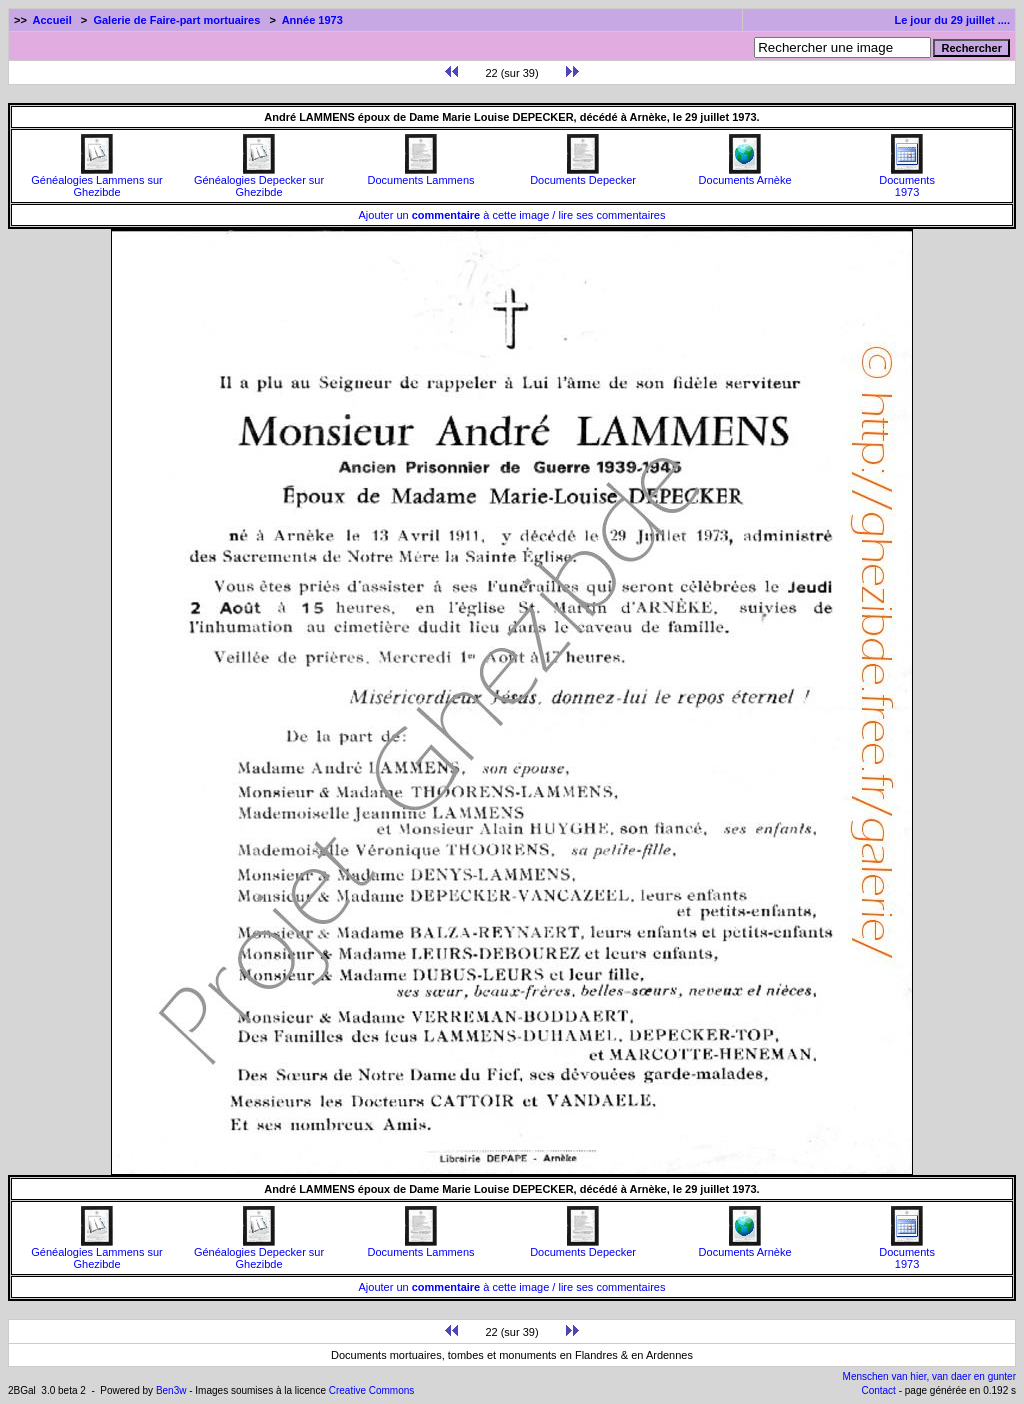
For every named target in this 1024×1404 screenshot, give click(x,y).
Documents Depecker (583, 175)
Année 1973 (312, 20)
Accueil (52, 20)
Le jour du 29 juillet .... (952, 20)
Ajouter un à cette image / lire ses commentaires (512, 215)
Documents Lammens (421, 175)
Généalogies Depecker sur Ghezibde (259, 181)
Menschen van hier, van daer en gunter (929, 1376)
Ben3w (171, 1390)
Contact (878, 1390)
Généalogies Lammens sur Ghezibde (96, 181)
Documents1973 (907, 181)
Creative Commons (372, 1390)
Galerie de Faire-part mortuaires (176, 20)
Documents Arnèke (745, 175)
